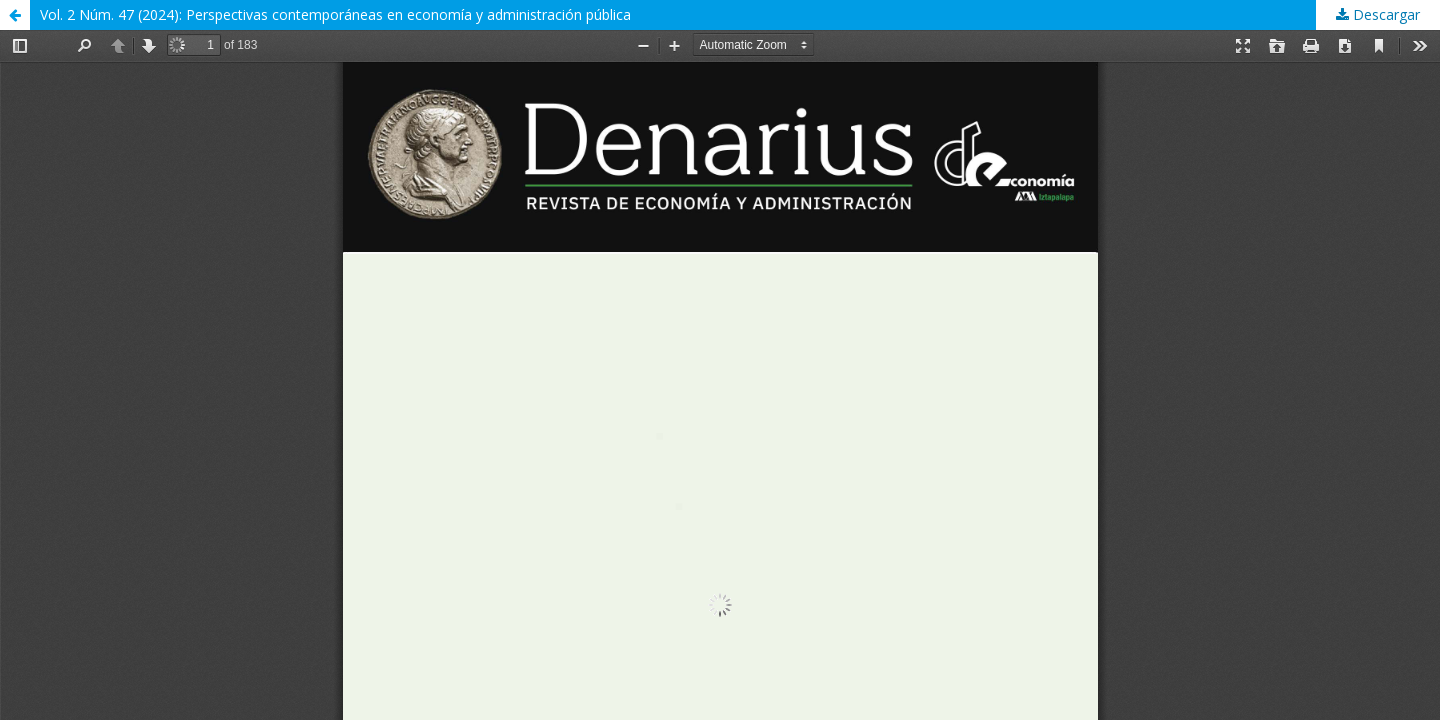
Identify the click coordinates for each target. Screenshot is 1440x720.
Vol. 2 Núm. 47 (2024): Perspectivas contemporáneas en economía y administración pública (335, 14)
